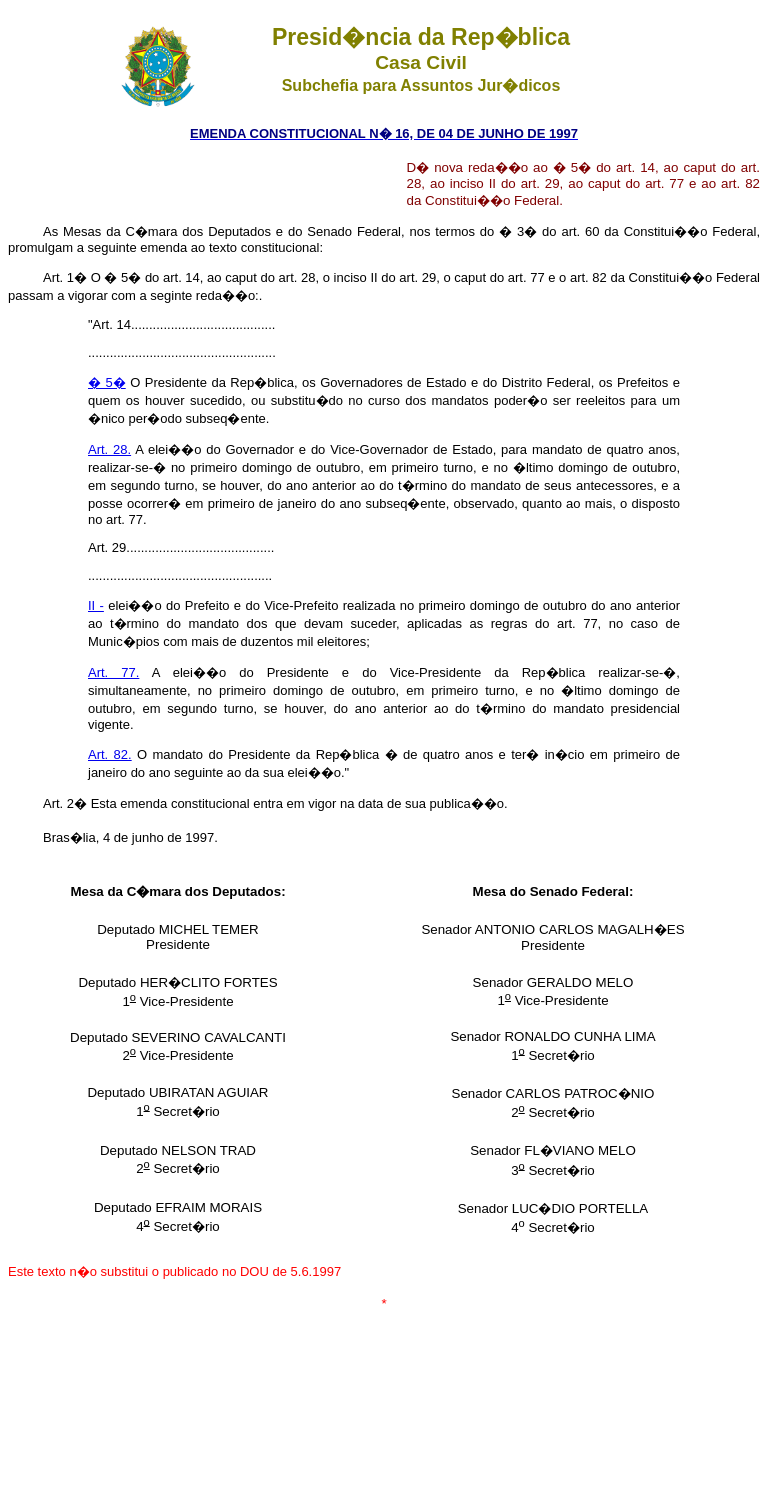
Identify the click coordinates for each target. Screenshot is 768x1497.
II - (96, 605)
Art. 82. (110, 754)
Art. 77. (113, 672)
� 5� (107, 382)
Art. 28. (109, 449)
